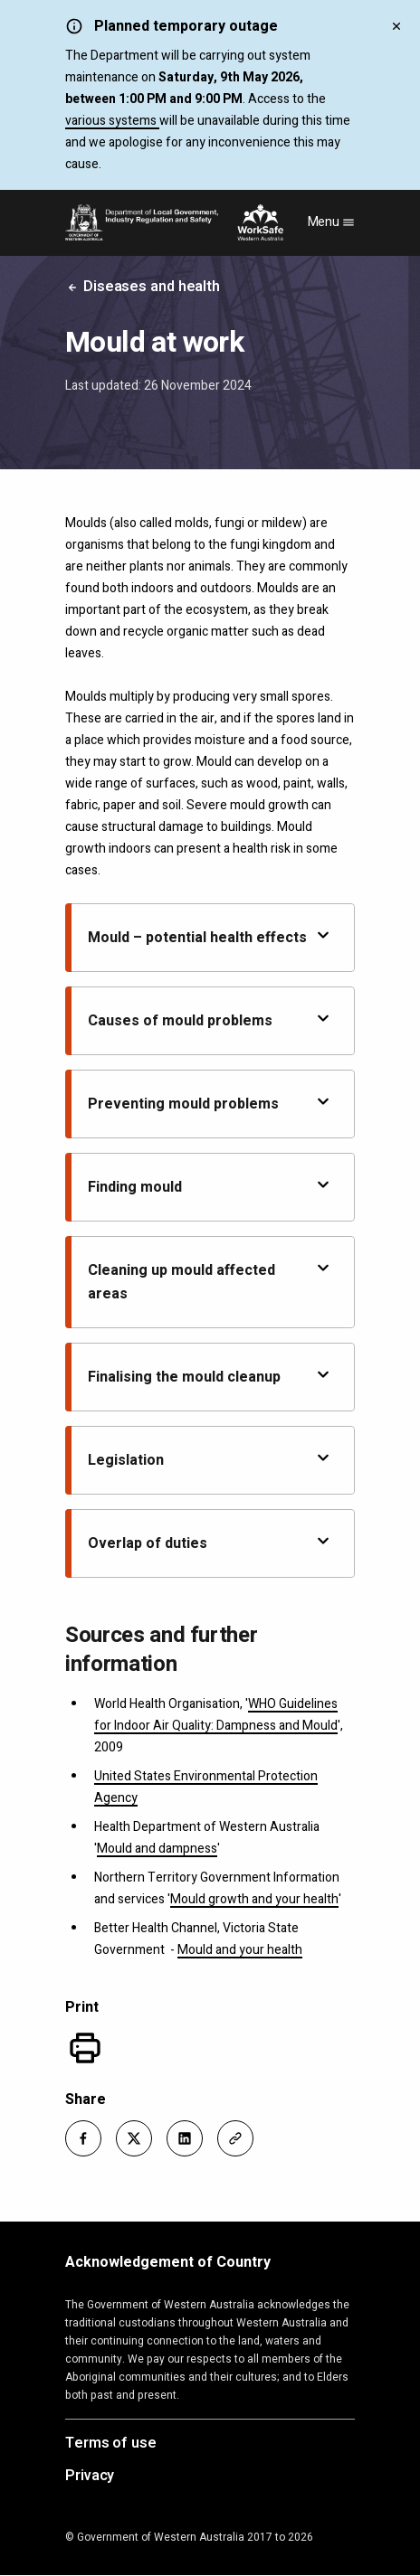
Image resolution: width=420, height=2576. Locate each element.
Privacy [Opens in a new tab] (89, 2476)
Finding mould (210, 1186)
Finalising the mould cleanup (210, 1376)
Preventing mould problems (210, 1103)
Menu (332, 221)
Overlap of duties (210, 1543)
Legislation (210, 1459)
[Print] (85, 2048)
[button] (83, 2138)
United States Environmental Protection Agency (206, 1787)
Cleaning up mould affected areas (210, 1282)
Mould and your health (239, 1949)
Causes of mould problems (210, 1020)
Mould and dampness (157, 1848)
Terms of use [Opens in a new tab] (111, 2444)
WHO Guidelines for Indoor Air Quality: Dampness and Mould (216, 1714)
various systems (112, 120)
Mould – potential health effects (210, 937)
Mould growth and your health (254, 1899)
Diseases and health (142, 286)
